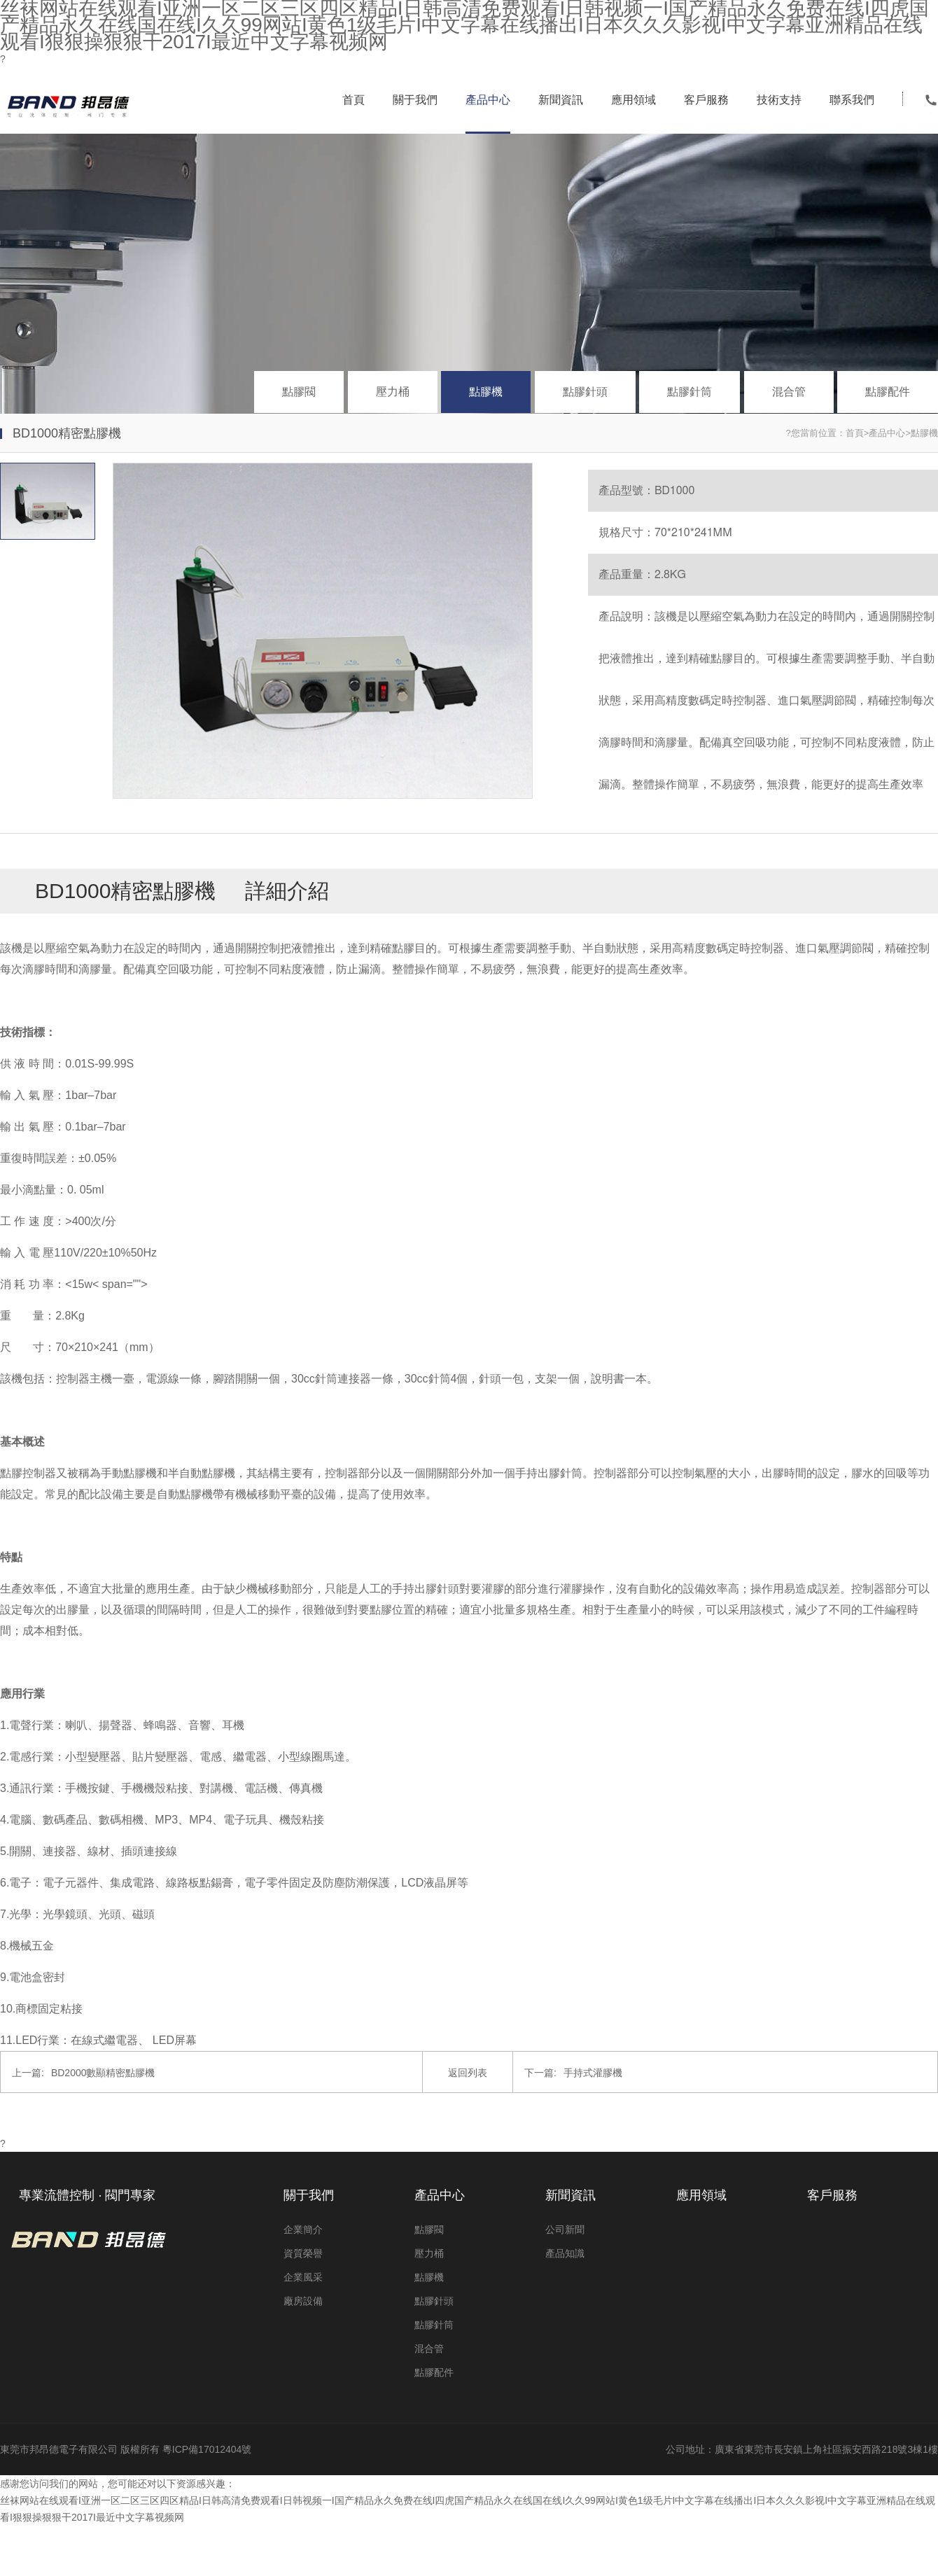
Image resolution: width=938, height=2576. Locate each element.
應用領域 (633, 100)
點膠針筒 (689, 392)
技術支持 (779, 100)
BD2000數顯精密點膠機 (83, 2072)
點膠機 (486, 392)
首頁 (353, 100)
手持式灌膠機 (573, 2072)
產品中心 (487, 100)
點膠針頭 (585, 392)
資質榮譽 (303, 2253)
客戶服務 (706, 100)
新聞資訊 (560, 100)
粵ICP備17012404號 (207, 2449)
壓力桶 (393, 392)
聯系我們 (852, 100)
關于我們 (415, 100)
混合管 (789, 392)
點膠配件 (887, 392)
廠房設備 (303, 2300)
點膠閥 (299, 392)
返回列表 (467, 2072)
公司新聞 (564, 2229)
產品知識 (564, 2253)
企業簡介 (303, 2229)
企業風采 (303, 2277)
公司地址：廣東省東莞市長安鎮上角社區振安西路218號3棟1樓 (802, 2449)
